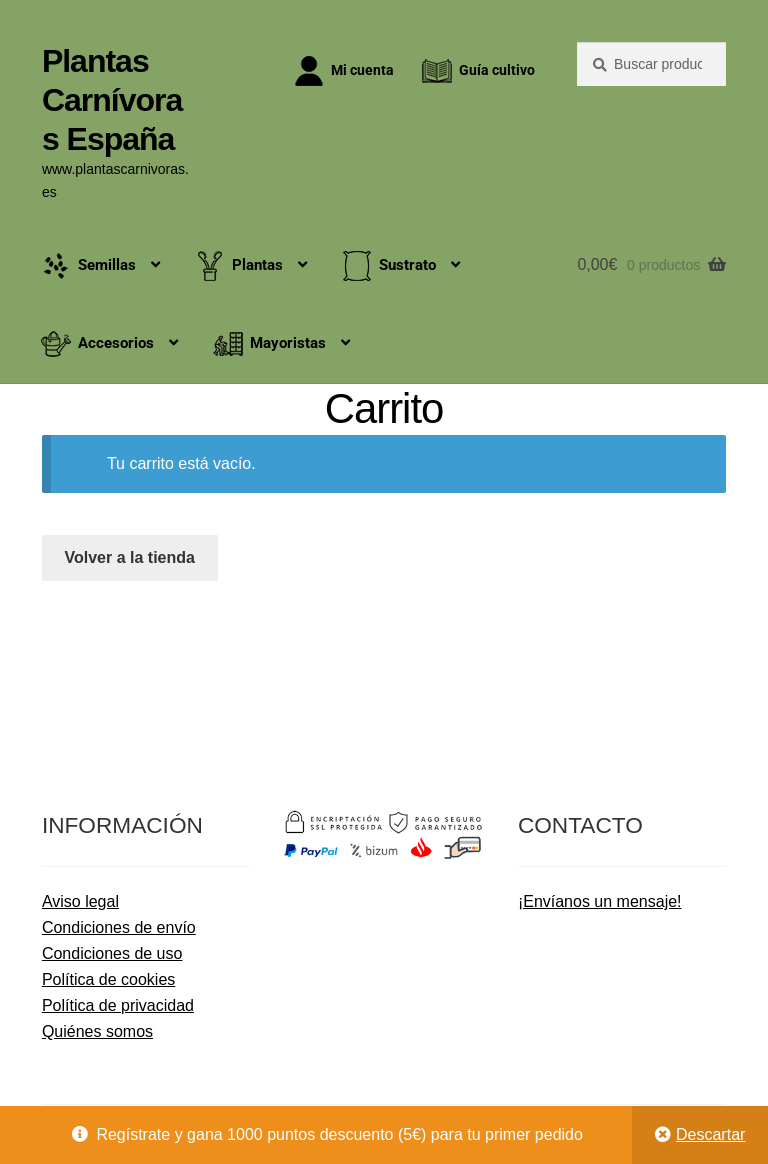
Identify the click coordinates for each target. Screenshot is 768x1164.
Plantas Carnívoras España (112, 100)
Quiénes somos (97, 1031)
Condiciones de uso (112, 953)
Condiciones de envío (119, 927)
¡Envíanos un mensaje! (600, 901)
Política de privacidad (118, 1005)
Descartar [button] (710, 1134)
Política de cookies (108, 979)
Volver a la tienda (130, 557)
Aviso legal (80, 901)
